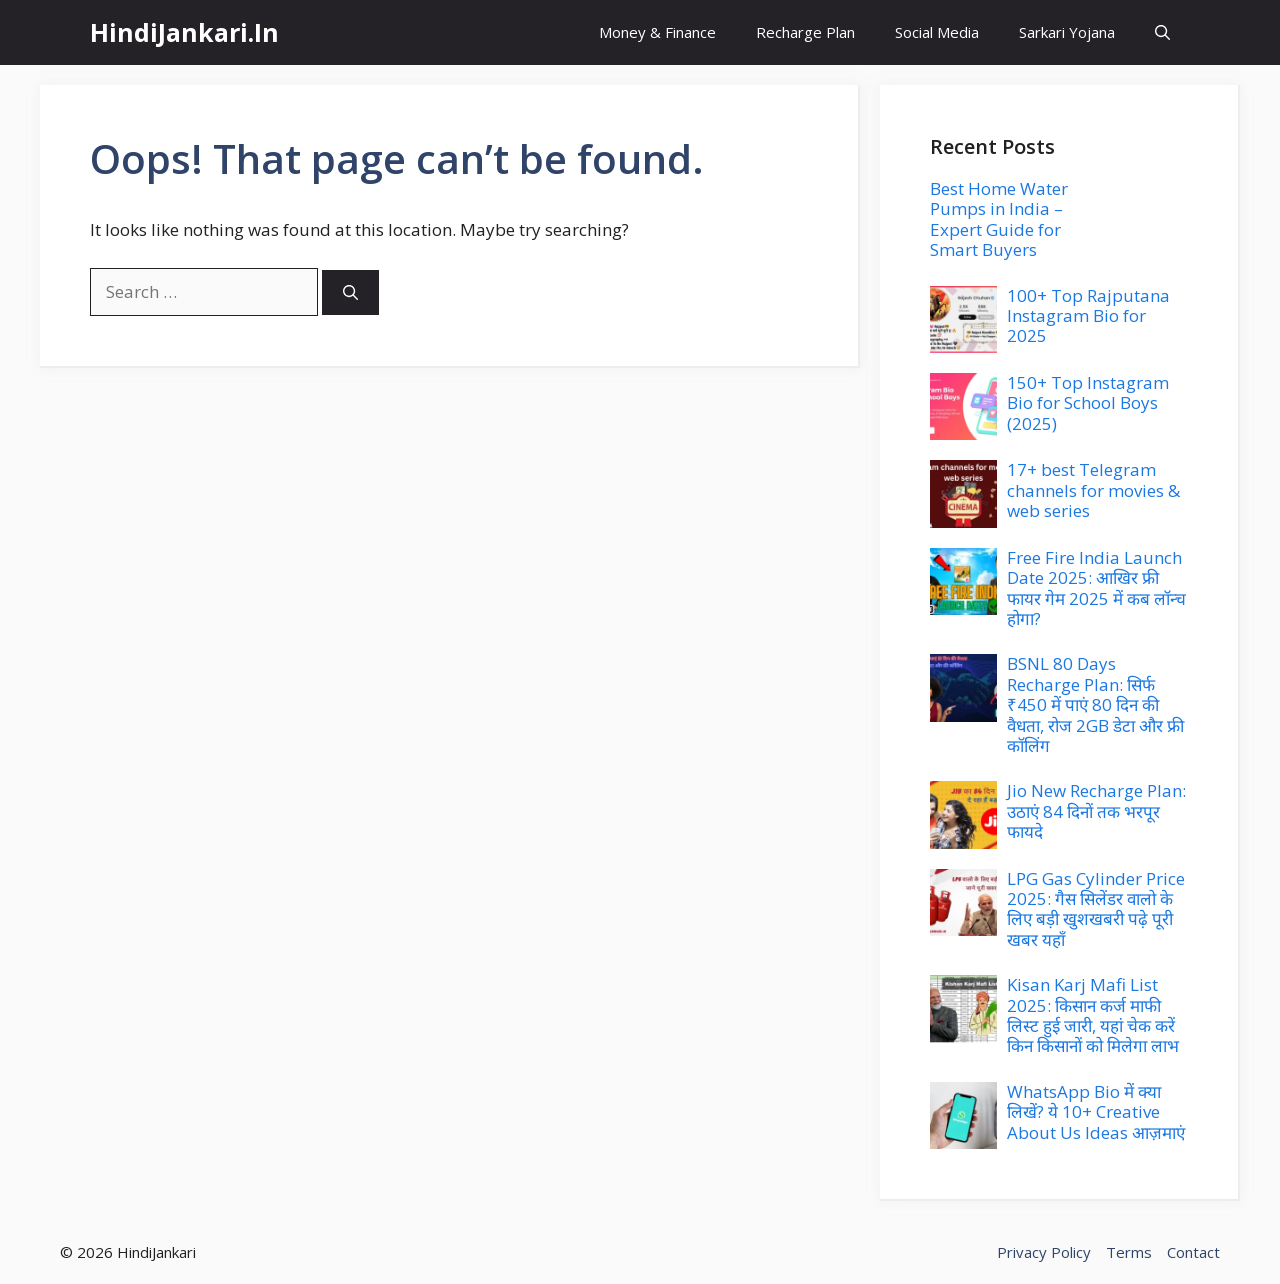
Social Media (937, 32)
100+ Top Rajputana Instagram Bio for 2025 (1088, 316)
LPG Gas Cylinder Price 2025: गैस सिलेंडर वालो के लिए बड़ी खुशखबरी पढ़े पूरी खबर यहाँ (1096, 909)
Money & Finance (657, 32)
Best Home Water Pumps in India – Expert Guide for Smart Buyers (999, 219)
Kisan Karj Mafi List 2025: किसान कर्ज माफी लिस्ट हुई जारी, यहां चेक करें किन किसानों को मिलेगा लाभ (1093, 1015)
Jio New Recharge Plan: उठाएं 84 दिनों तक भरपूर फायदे (1096, 811)
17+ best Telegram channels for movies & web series (1093, 490)
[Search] (350, 292)
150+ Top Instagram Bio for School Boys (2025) (1088, 403)
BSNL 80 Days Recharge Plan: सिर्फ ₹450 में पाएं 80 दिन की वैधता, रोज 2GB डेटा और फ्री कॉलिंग (1095, 704)
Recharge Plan (805, 32)
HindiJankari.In (184, 32)
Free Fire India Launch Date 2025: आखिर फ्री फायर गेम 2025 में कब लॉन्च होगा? (1096, 588)
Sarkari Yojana (1067, 32)
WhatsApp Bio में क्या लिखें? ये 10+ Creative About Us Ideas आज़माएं (1096, 1112)
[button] (1162, 32)
